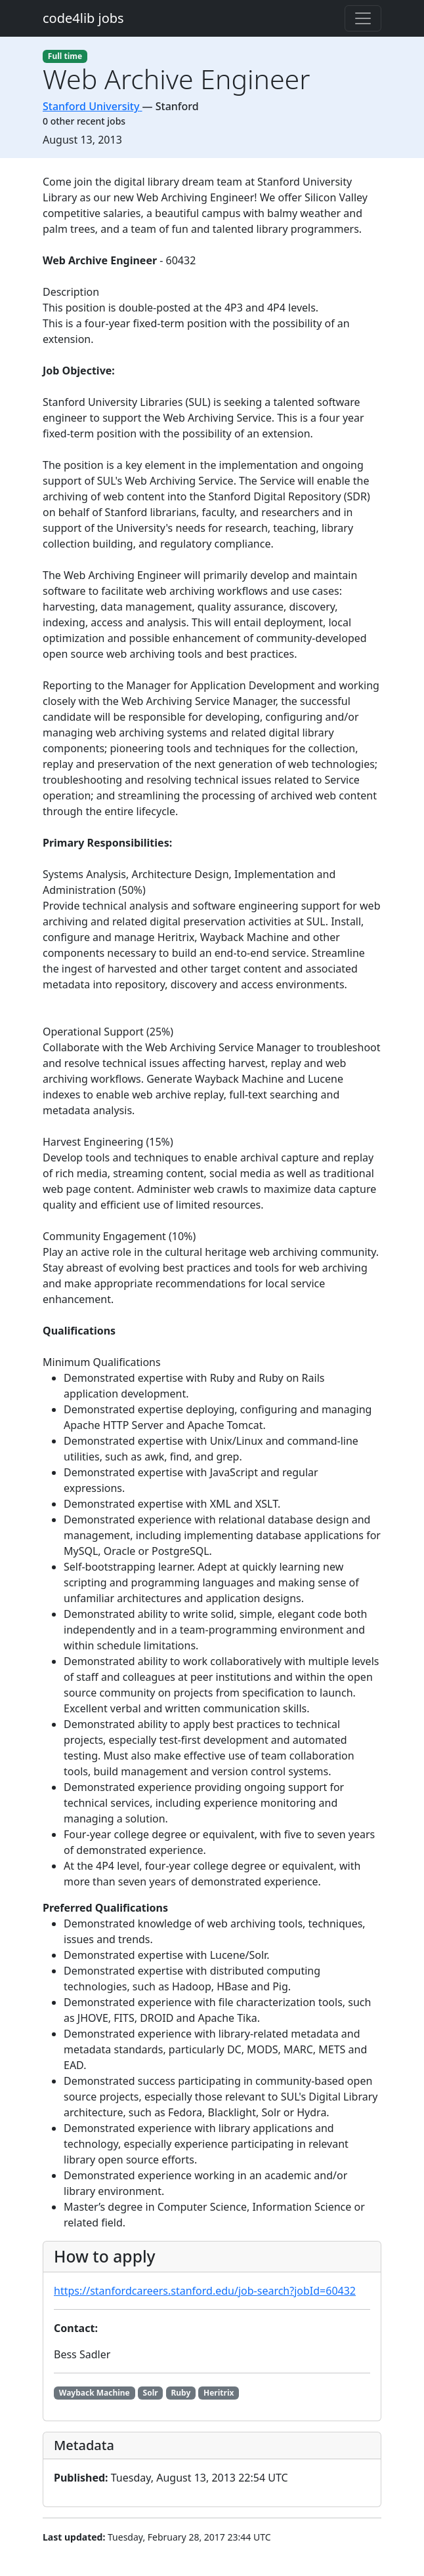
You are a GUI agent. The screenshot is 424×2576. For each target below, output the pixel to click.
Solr (150, 2392)
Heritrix (218, 2392)
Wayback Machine (94, 2392)
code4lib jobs (83, 18)
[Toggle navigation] (363, 18)
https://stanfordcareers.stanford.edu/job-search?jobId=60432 (205, 2291)
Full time (65, 56)
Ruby (180, 2392)
